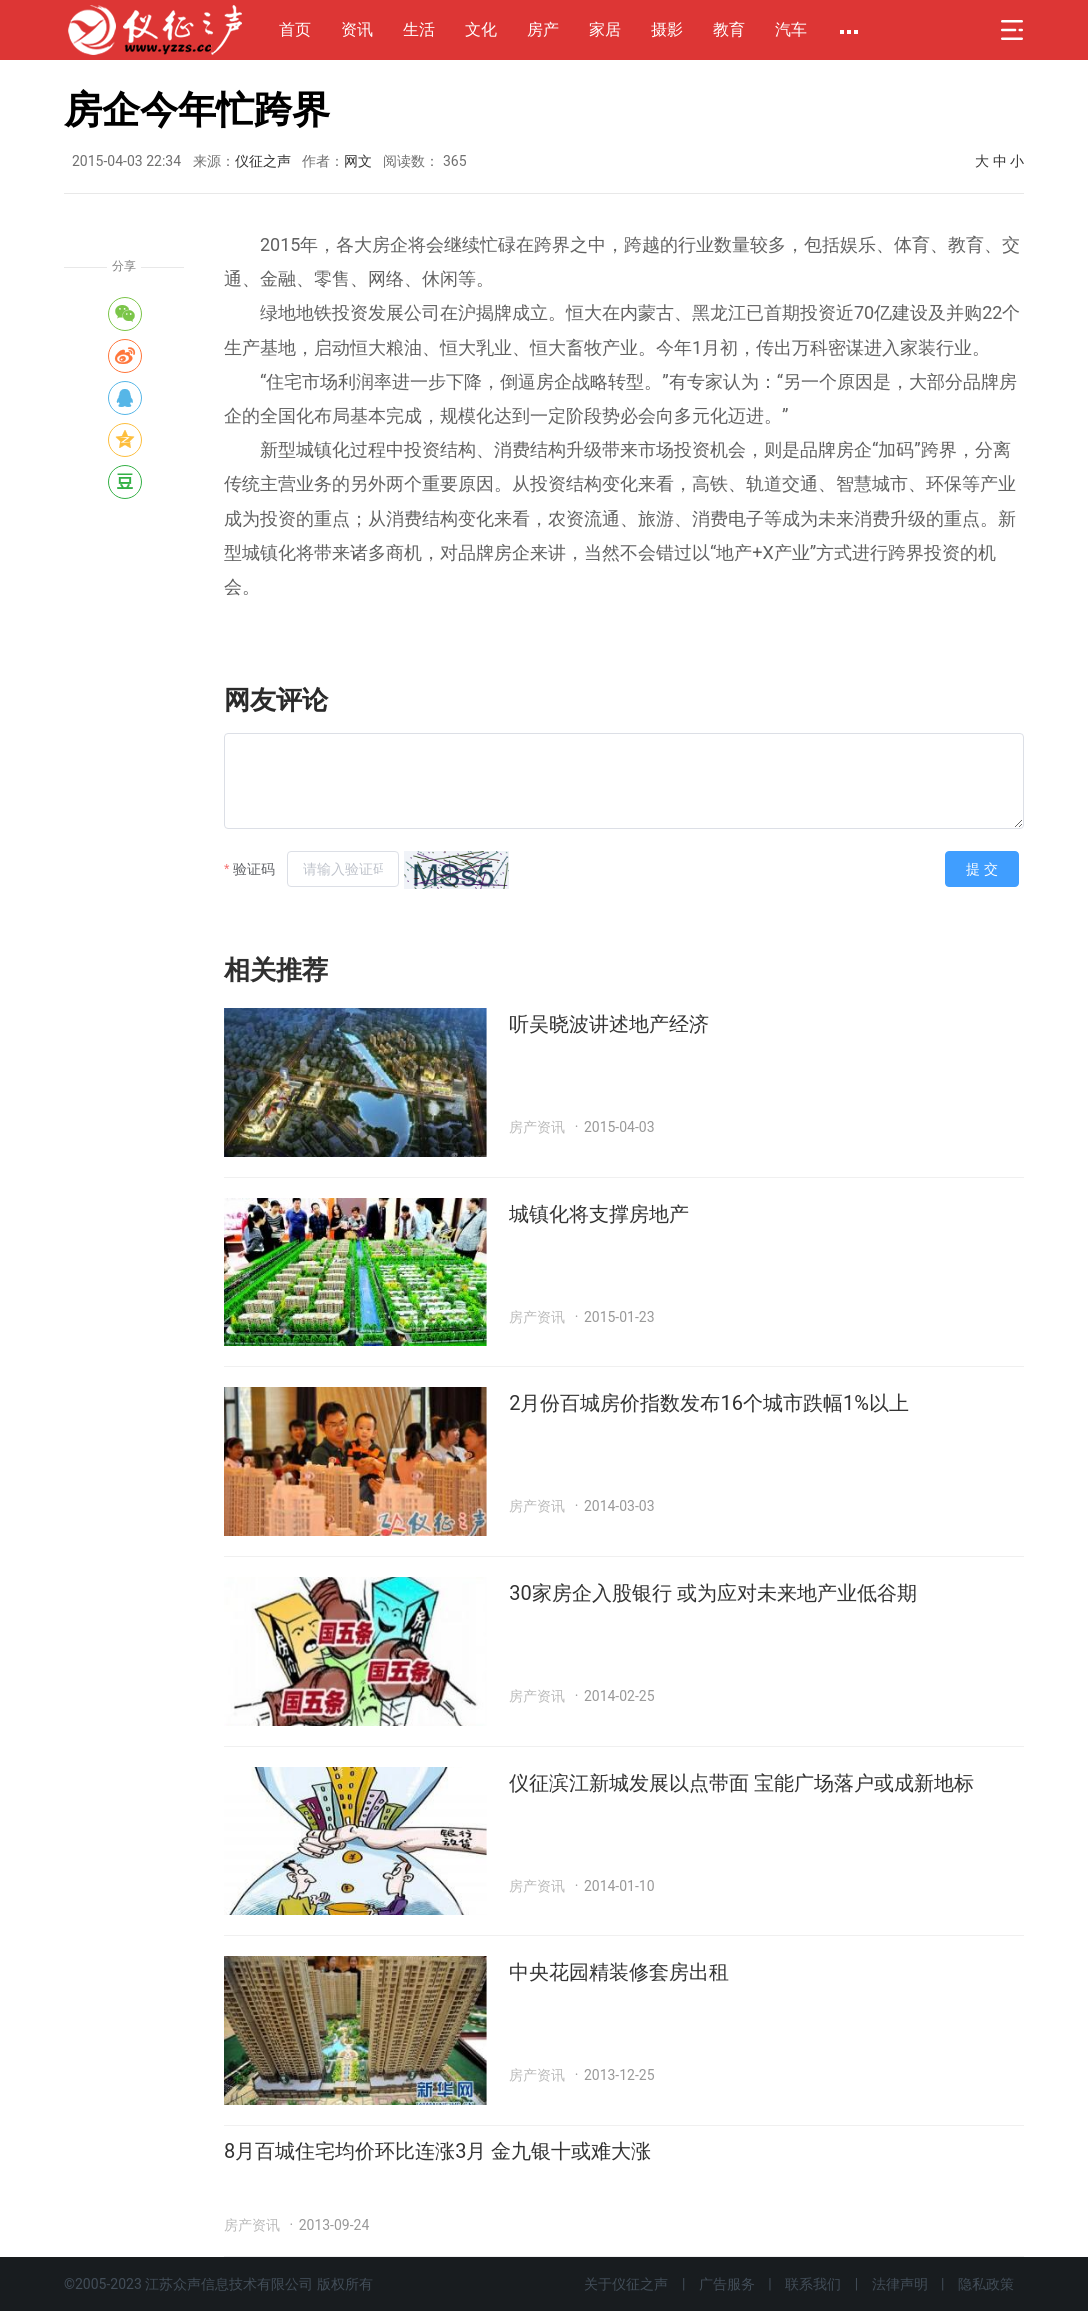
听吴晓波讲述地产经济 (609, 1024)
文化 (481, 29)
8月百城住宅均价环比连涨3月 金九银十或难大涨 (437, 2151)
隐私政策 (986, 2284)
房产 (543, 29)
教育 (729, 29)
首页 (295, 29)
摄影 (667, 29)
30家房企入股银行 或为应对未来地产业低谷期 (712, 1593)
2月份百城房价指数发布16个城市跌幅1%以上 (709, 1403)
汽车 (791, 29)
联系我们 (813, 2284)
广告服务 (727, 2284)
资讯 (357, 29)
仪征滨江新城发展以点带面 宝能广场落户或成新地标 (741, 1783)
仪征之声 (263, 161)
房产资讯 (537, 1127)
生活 (419, 29)
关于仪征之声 (626, 2284)
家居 (605, 29)
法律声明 (900, 2284)
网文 (358, 161)
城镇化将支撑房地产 (599, 1214)
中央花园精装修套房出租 (619, 1972)
